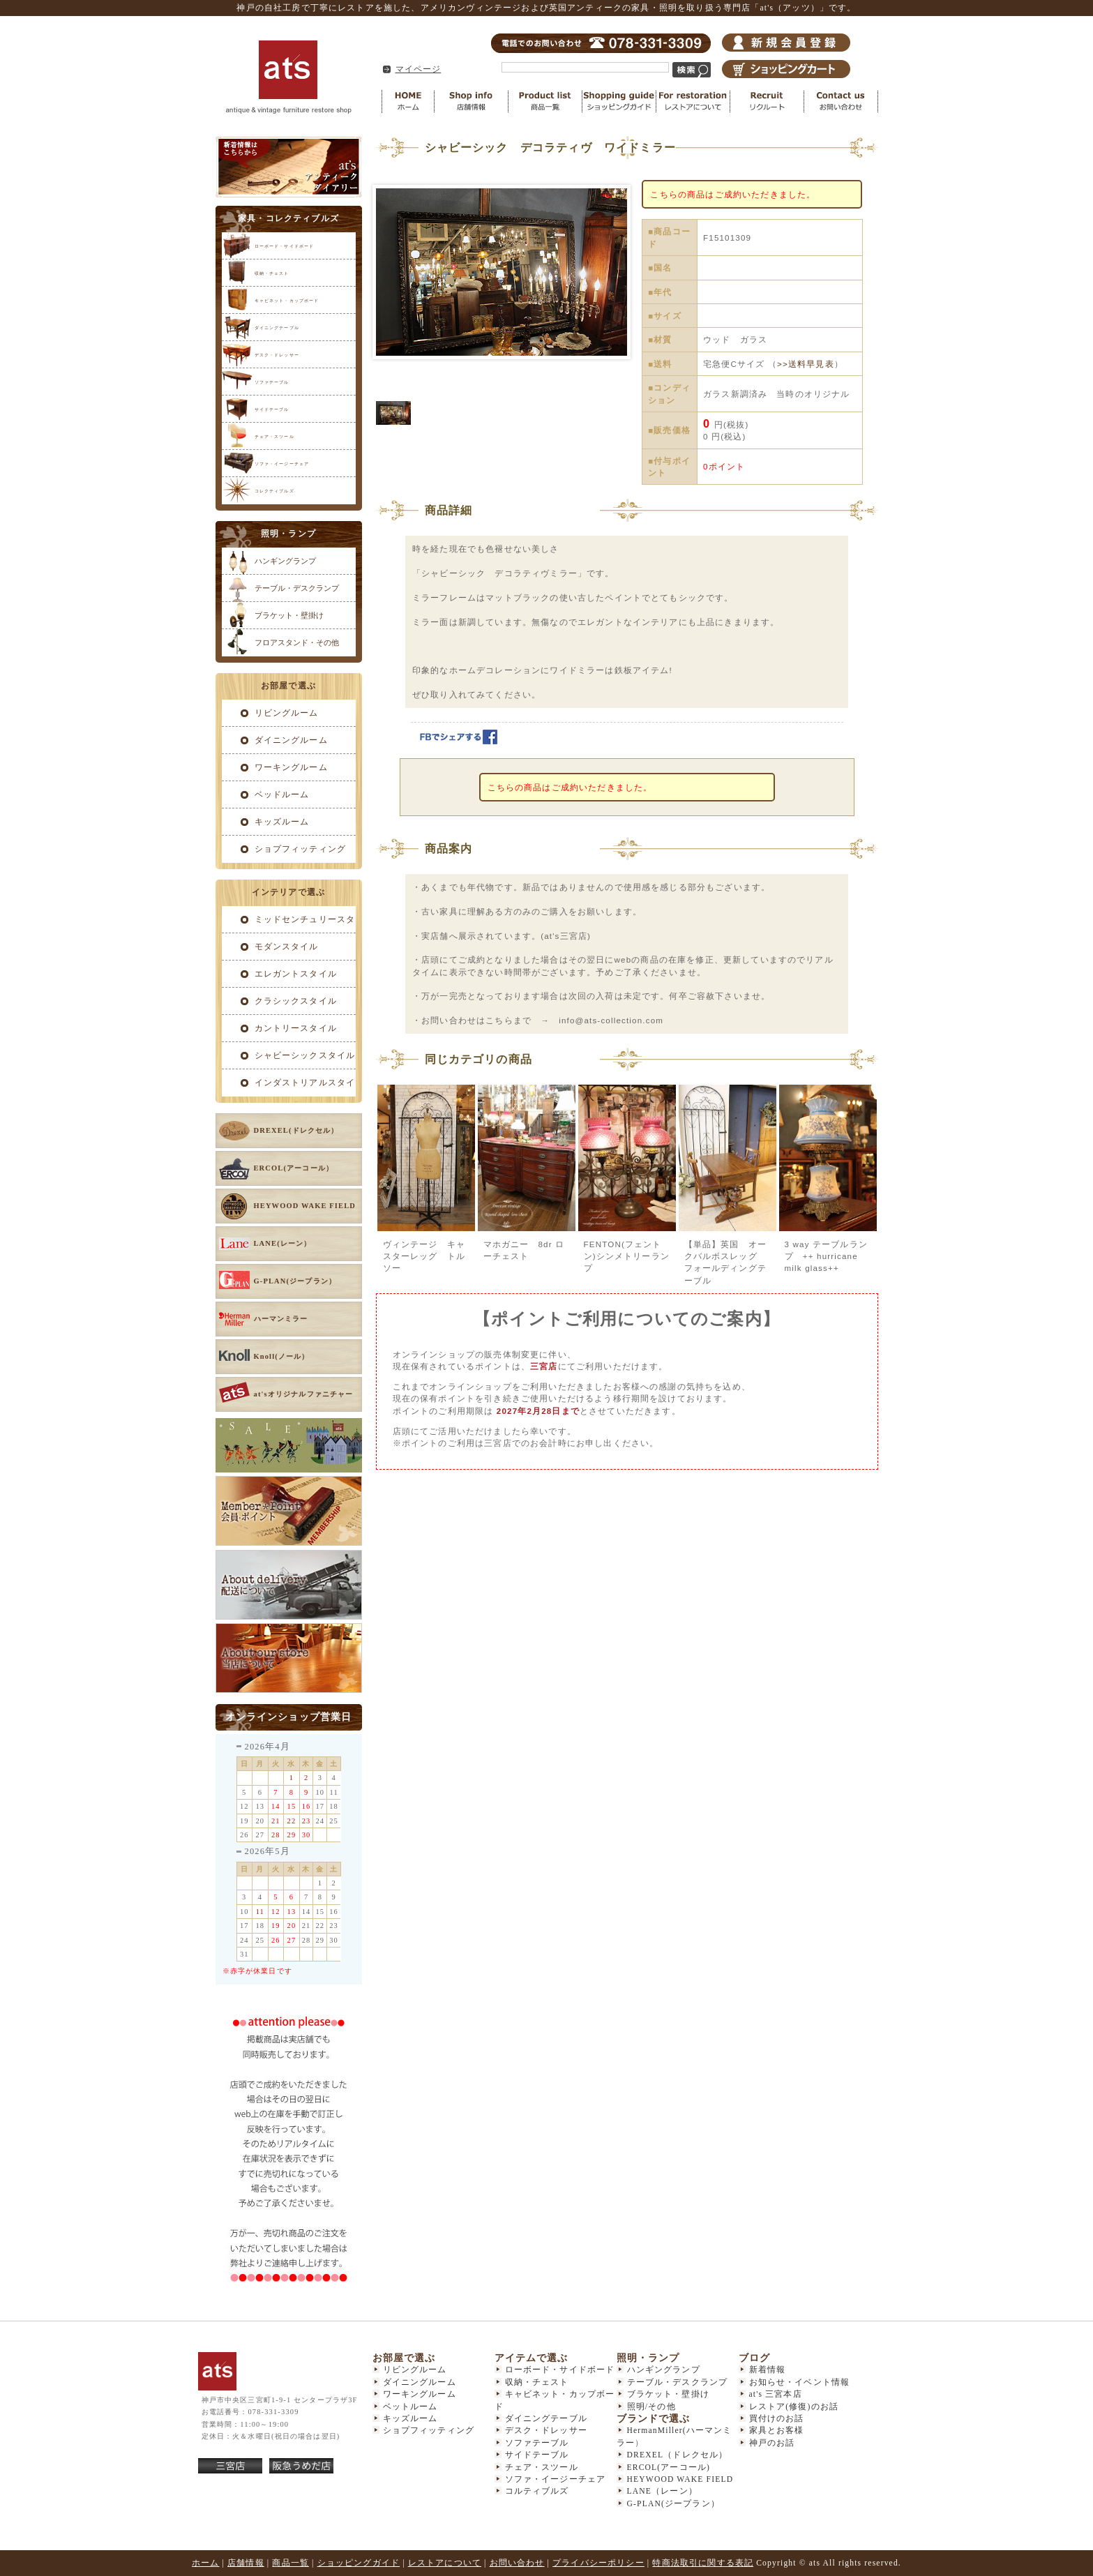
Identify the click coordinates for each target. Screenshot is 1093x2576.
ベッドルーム (282, 794)
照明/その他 (651, 2406)
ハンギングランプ (285, 561)
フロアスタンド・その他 (297, 642)
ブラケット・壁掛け (289, 615)
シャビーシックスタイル (305, 1055)
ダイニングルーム (291, 740)
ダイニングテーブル (277, 327)
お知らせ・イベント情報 (799, 2382)
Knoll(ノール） (282, 1356)
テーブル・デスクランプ (297, 588)
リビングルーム (287, 713)
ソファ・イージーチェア (282, 463)
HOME (408, 101)
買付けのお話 (776, 2418)
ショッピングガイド (619, 101)
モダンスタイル (287, 946)
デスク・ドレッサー (277, 354)
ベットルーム (410, 2406)
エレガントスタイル (296, 974)
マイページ (418, 69)
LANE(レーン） (283, 1243)
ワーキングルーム (291, 767)
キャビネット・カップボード (287, 300)
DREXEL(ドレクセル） (296, 1130)
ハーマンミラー (281, 1319)
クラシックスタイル (296, 1001)
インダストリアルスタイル (289, 1087)
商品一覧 (545, 101)
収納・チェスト (272, 273)
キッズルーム (282, 822)
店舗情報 (471, 101)
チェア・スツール (274, 436)
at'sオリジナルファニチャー (304, 1394)
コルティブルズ (537, 2491)
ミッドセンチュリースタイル (289, 924)
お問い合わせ (841, 101)
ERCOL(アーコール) (669, 2467)
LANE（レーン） (662, 2491)
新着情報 (767, 2369)
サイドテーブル (272, 409)
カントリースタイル (296, 1028)
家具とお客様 (776, 2430)
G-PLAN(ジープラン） (295, 1281)
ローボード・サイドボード (285, 245)
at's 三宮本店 (775, 2394)
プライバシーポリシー (598, 2563)
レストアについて (693, 101)
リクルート (767, 101)
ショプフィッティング (301, 849)
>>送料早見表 (805, 363)
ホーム (205, 2563)
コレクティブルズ (274, 490)
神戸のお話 (772, 2443)
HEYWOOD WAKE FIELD (305, 1206)
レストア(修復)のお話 (793, 2406)
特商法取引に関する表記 (702, 2563)
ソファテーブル (272, 381)
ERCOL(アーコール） (294, 1168)
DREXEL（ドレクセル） (677, 2455)
